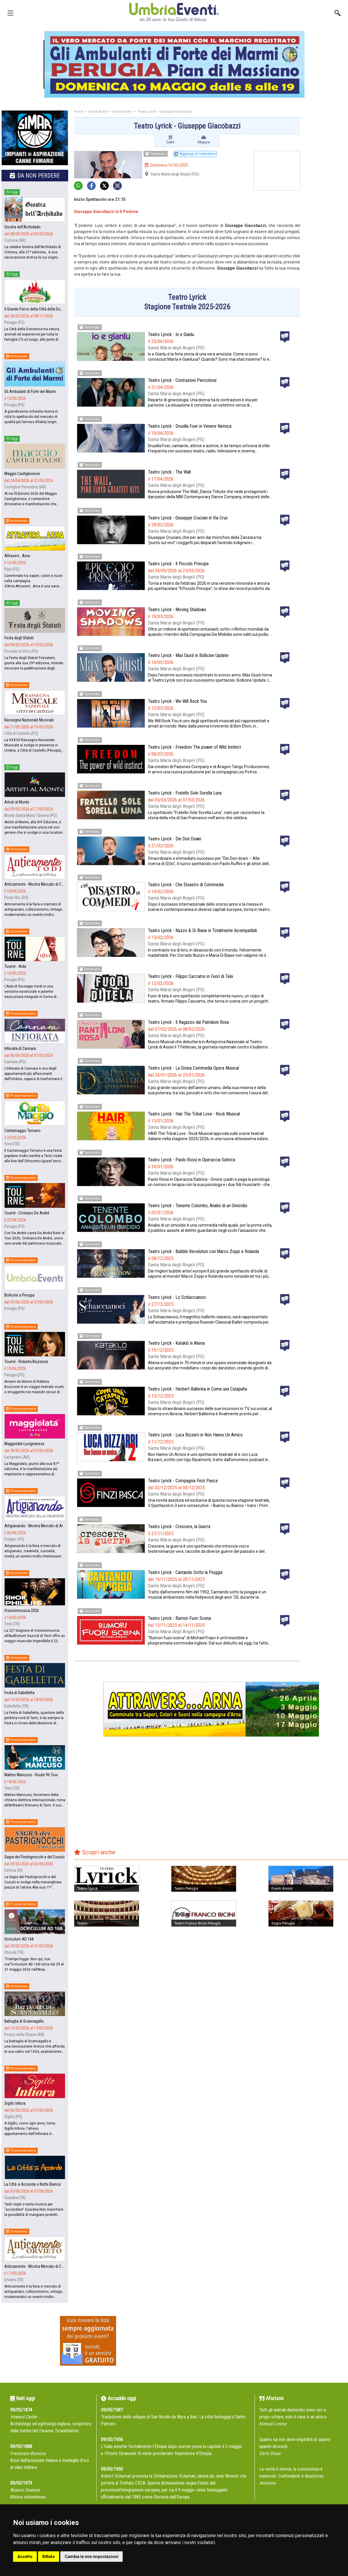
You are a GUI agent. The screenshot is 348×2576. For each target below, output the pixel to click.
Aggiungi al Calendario (195, 154)
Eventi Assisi (98, 111)
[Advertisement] (326, 202)
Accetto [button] (24, 2556)
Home (79, 111)
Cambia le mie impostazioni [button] (91, 2556)
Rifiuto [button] (48, 2556)
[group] (174, 64)
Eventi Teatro (122, 111)
